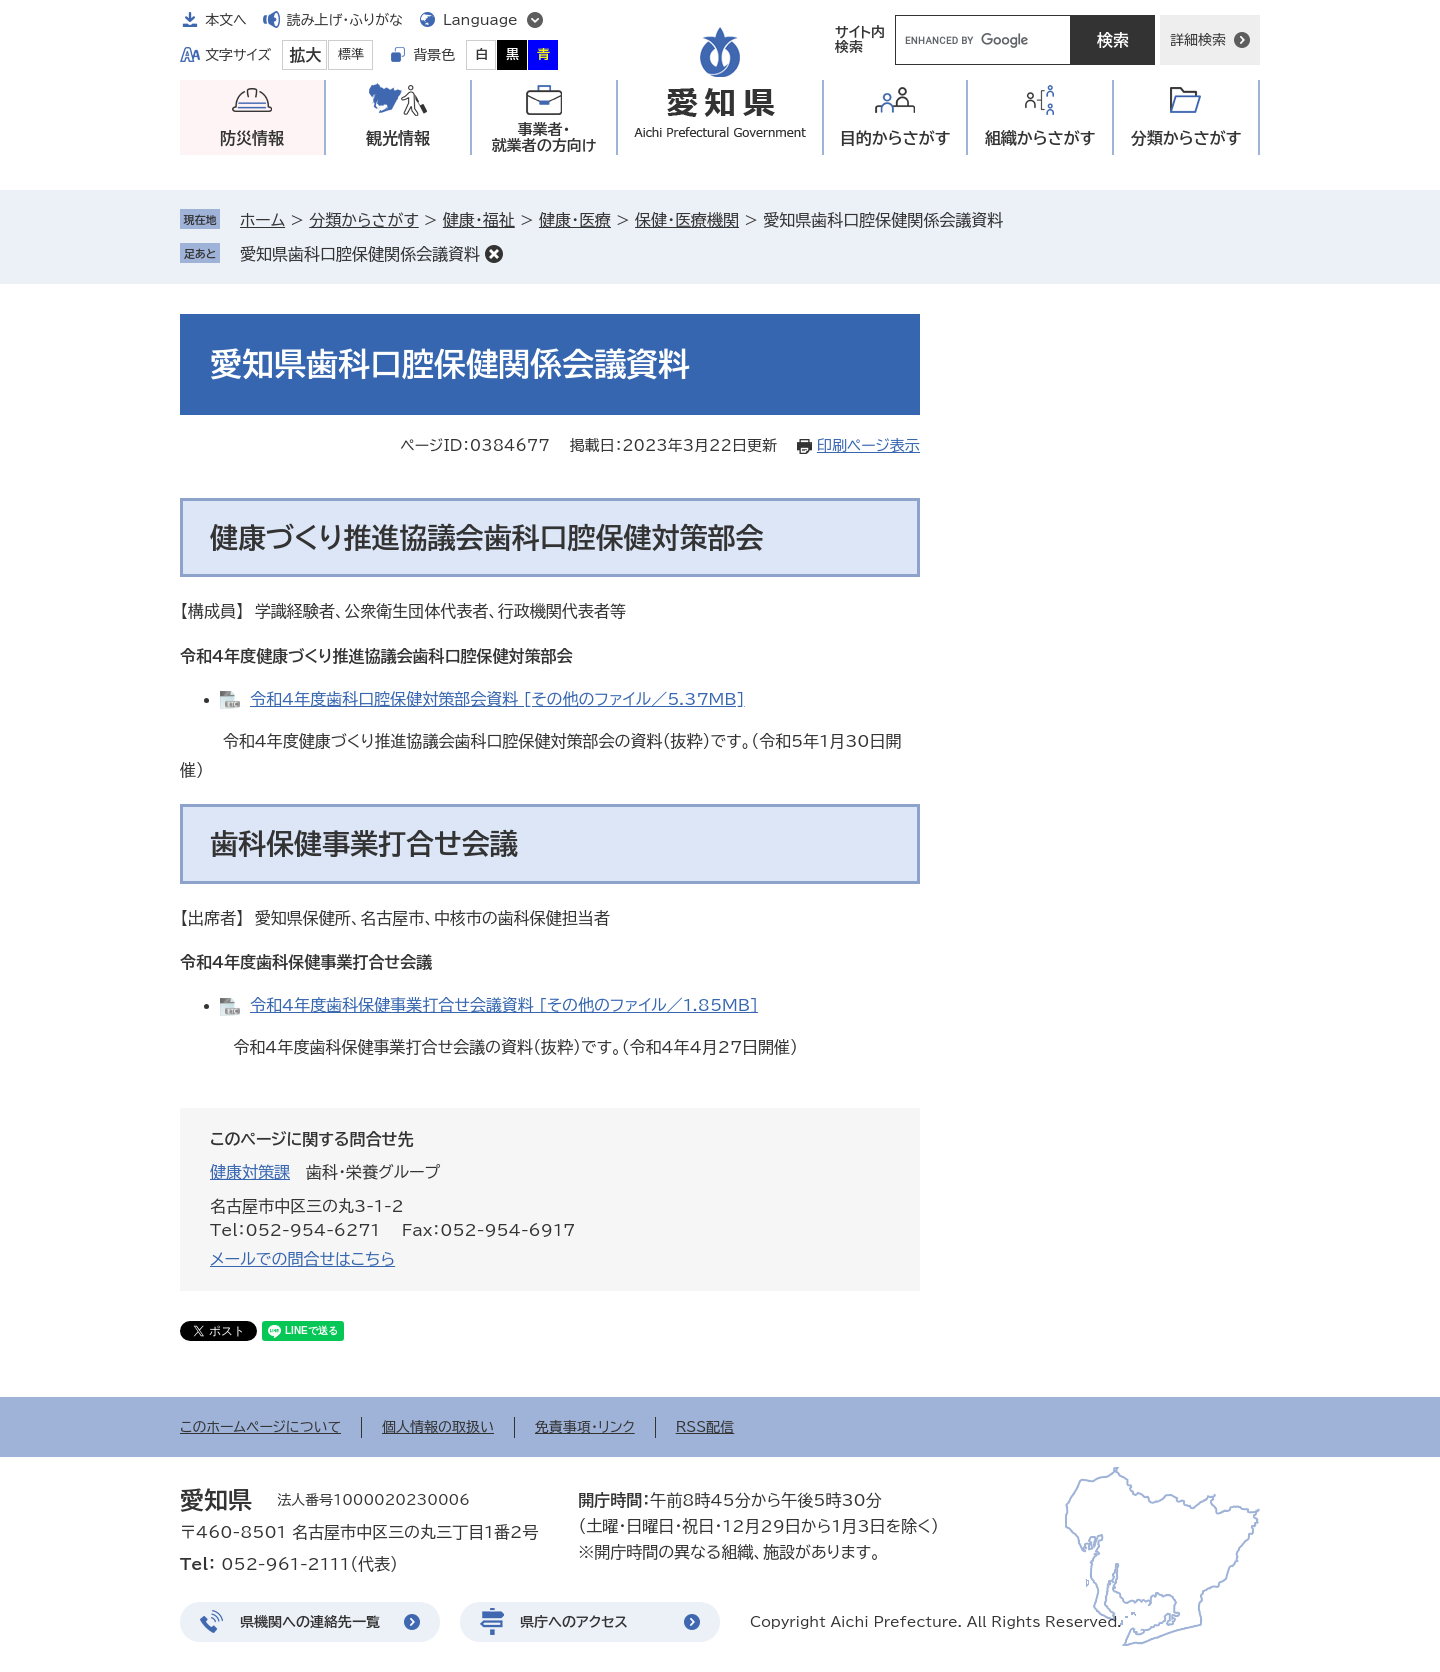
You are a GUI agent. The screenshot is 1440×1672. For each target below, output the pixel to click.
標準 (351, 54)
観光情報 (398, 138)
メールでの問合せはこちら (302, 1259)
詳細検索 (1198, 40)
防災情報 (252, 138)
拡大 (305, 55)
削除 (494, 254)
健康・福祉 (479, 220)
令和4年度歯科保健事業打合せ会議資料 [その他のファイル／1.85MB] (504, 1005)
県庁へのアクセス (574, 1622)
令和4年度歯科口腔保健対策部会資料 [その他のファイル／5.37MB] (497, 699)
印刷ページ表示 (868, 445)
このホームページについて (260, 1427)
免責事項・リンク (585, 1427)
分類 (1186, 138)
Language (480, 20)
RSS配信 (705, 1427)
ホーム (262, 220)
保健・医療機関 (687, 220)
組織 (1040, 138)
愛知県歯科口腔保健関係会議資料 (360, 254)
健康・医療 (575, 220)
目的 (895, 138)
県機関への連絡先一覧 (310, 1622)
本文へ (226, 20)
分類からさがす (363, 220)
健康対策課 (250, 1172)
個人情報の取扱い (438, 1427)
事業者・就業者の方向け (544, 137)
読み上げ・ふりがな (345, 20)
